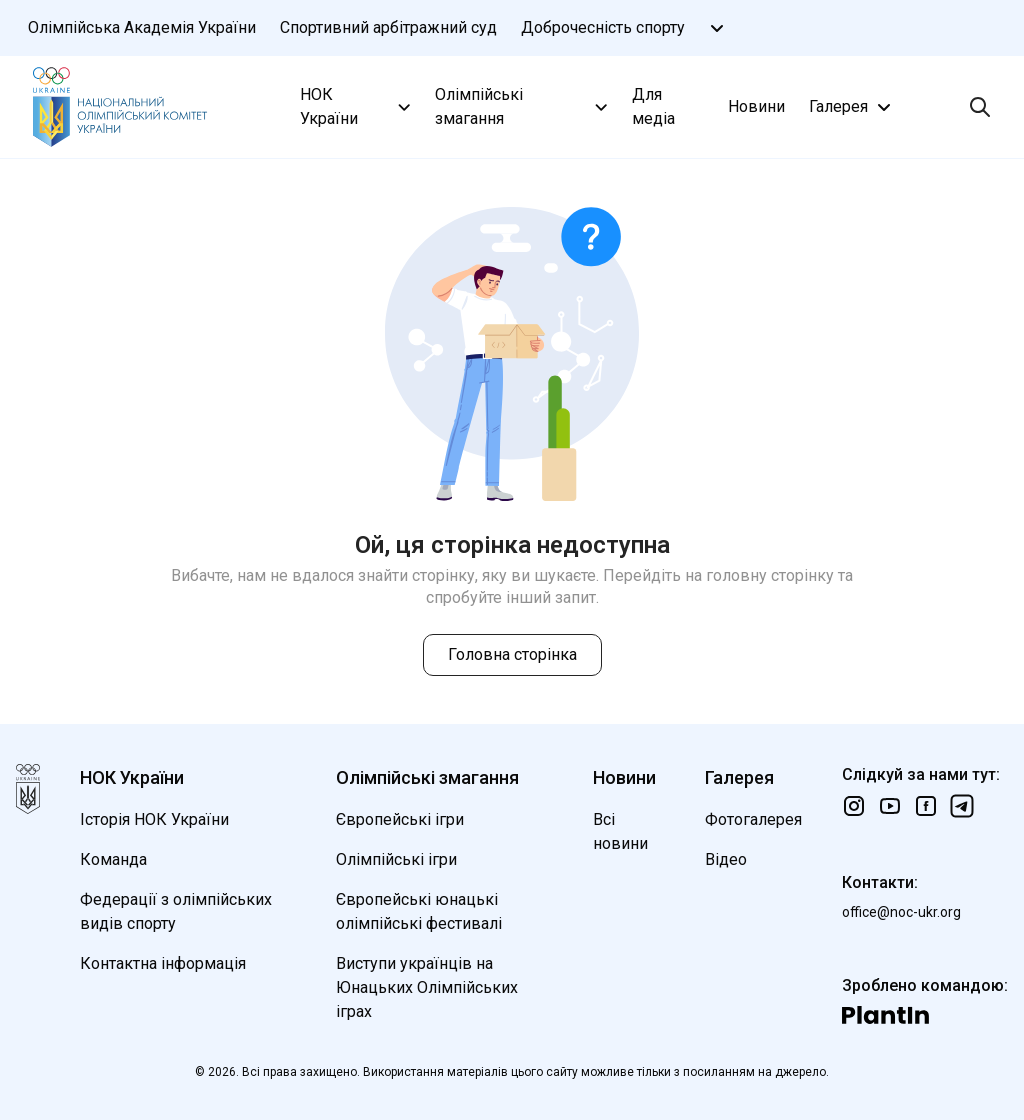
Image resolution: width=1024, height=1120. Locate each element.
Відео (726, 859)
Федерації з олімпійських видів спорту (176, 911)
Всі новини (620, 831)
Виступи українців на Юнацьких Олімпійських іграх (427, 987)
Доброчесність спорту (603, 27)
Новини (756, 106)
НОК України (357, 106)
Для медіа (653, 106)
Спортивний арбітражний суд (388, 27)
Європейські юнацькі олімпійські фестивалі (419, 911)
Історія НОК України (154, 819)
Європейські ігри (400, 819)
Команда (113, 859)
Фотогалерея (753, 819)
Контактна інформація (163, 963)
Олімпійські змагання (523, 106)
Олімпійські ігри (396, 859)
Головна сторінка (512, 654)
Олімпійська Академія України (142, 27)
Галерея (852, 107)
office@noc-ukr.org (901, 912)
